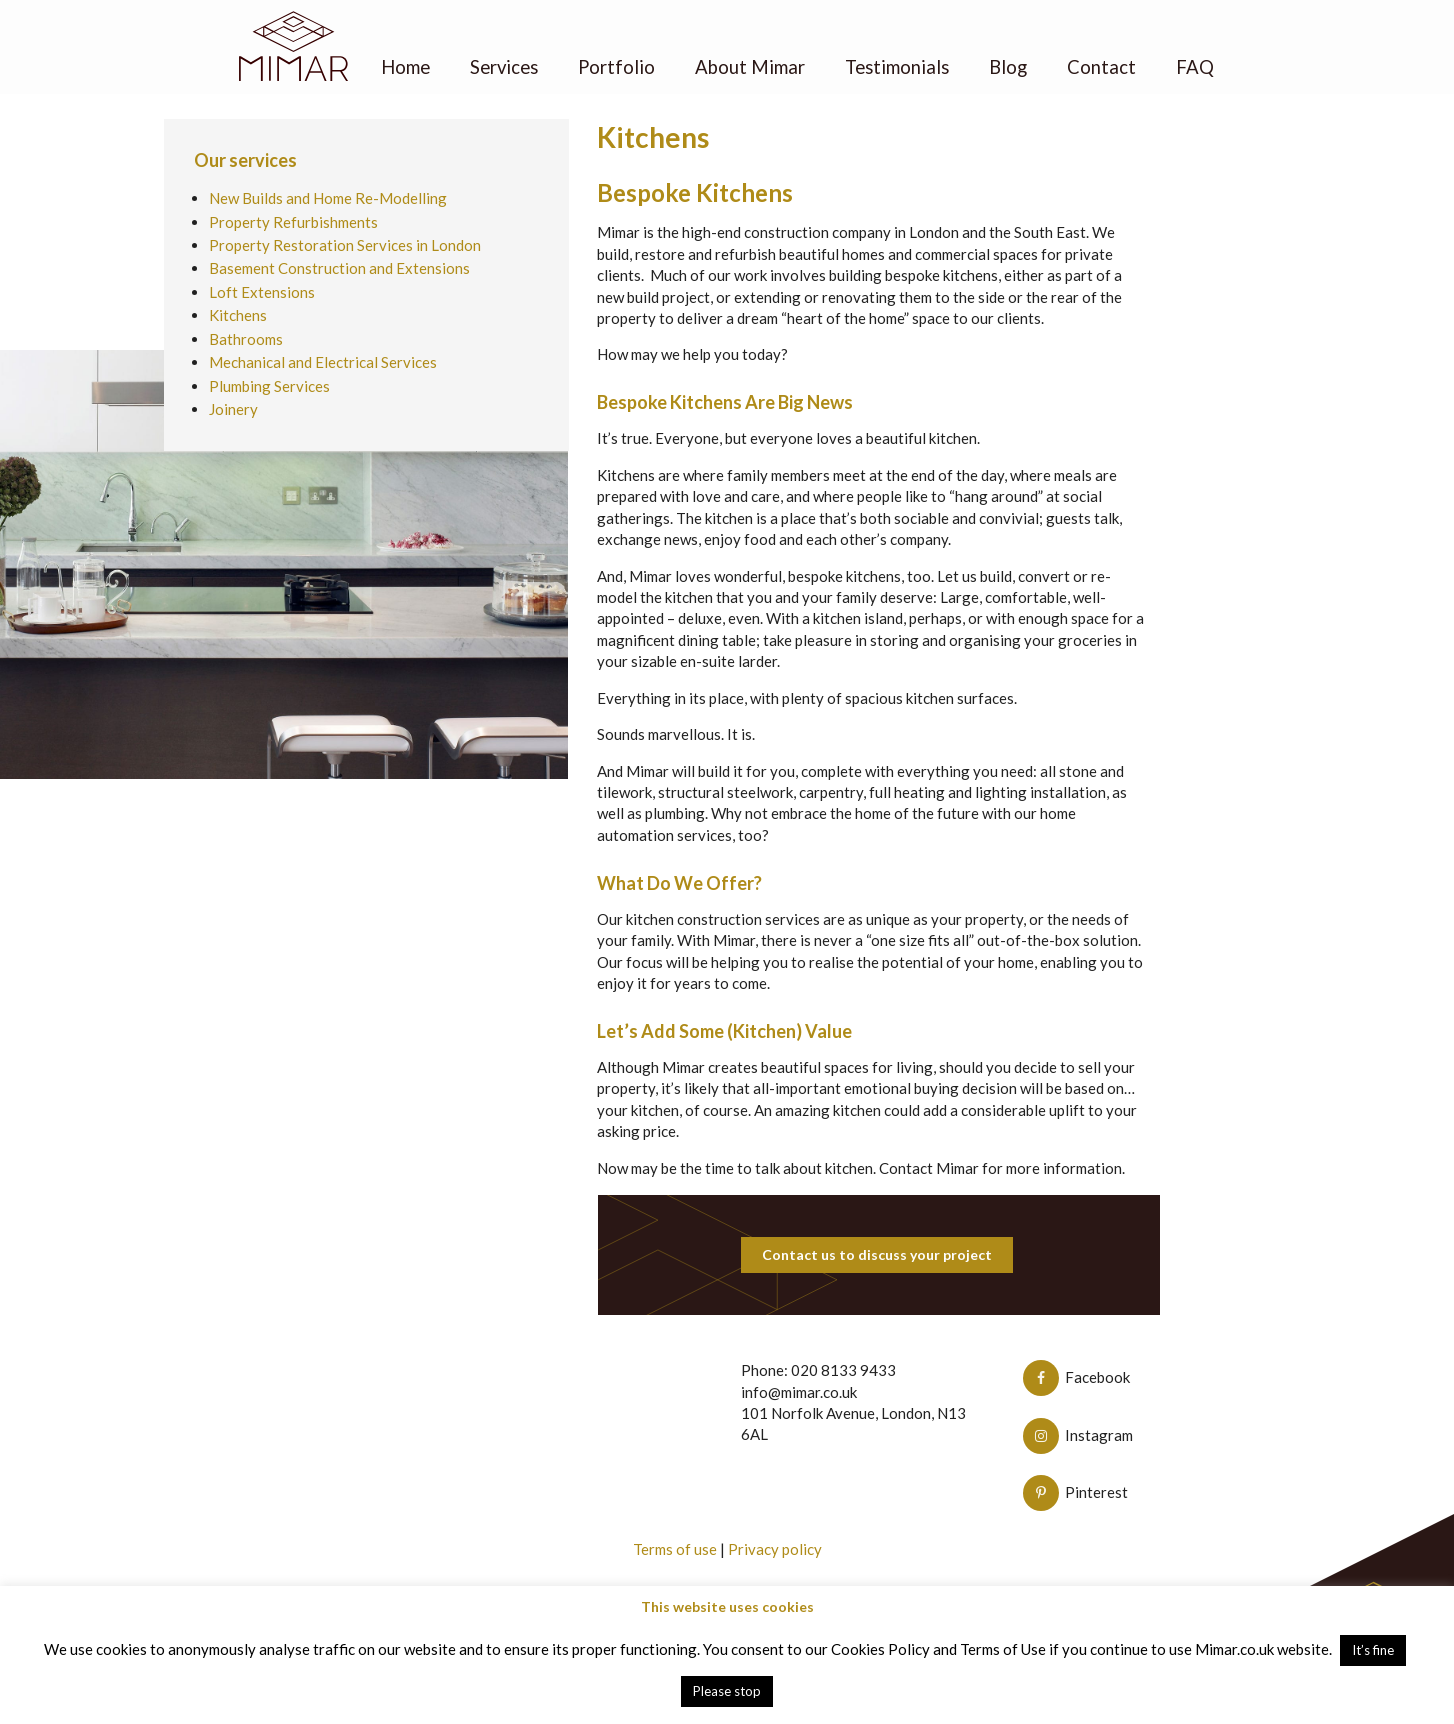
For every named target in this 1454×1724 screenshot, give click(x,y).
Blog (1009, 67)
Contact (1102, 67)
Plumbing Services (269, 386)
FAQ (1196, 67)
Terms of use (675, 1549)
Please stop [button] (727, 1691)
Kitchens (238, 315)
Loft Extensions (262, 292)
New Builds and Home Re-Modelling (328, 198)
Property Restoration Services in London (345, 245)
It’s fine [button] (1373, 1650)
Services (503, 67)
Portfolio (616, 67)
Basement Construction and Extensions (339, 268)
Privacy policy (775, 1549)
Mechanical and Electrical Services (323, 362)
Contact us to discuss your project (877, 1254)
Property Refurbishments (293, 222)
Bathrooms (246, 339)
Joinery (233, 409)
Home (404, 67)
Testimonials (898, 67)
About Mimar (750, 67)
